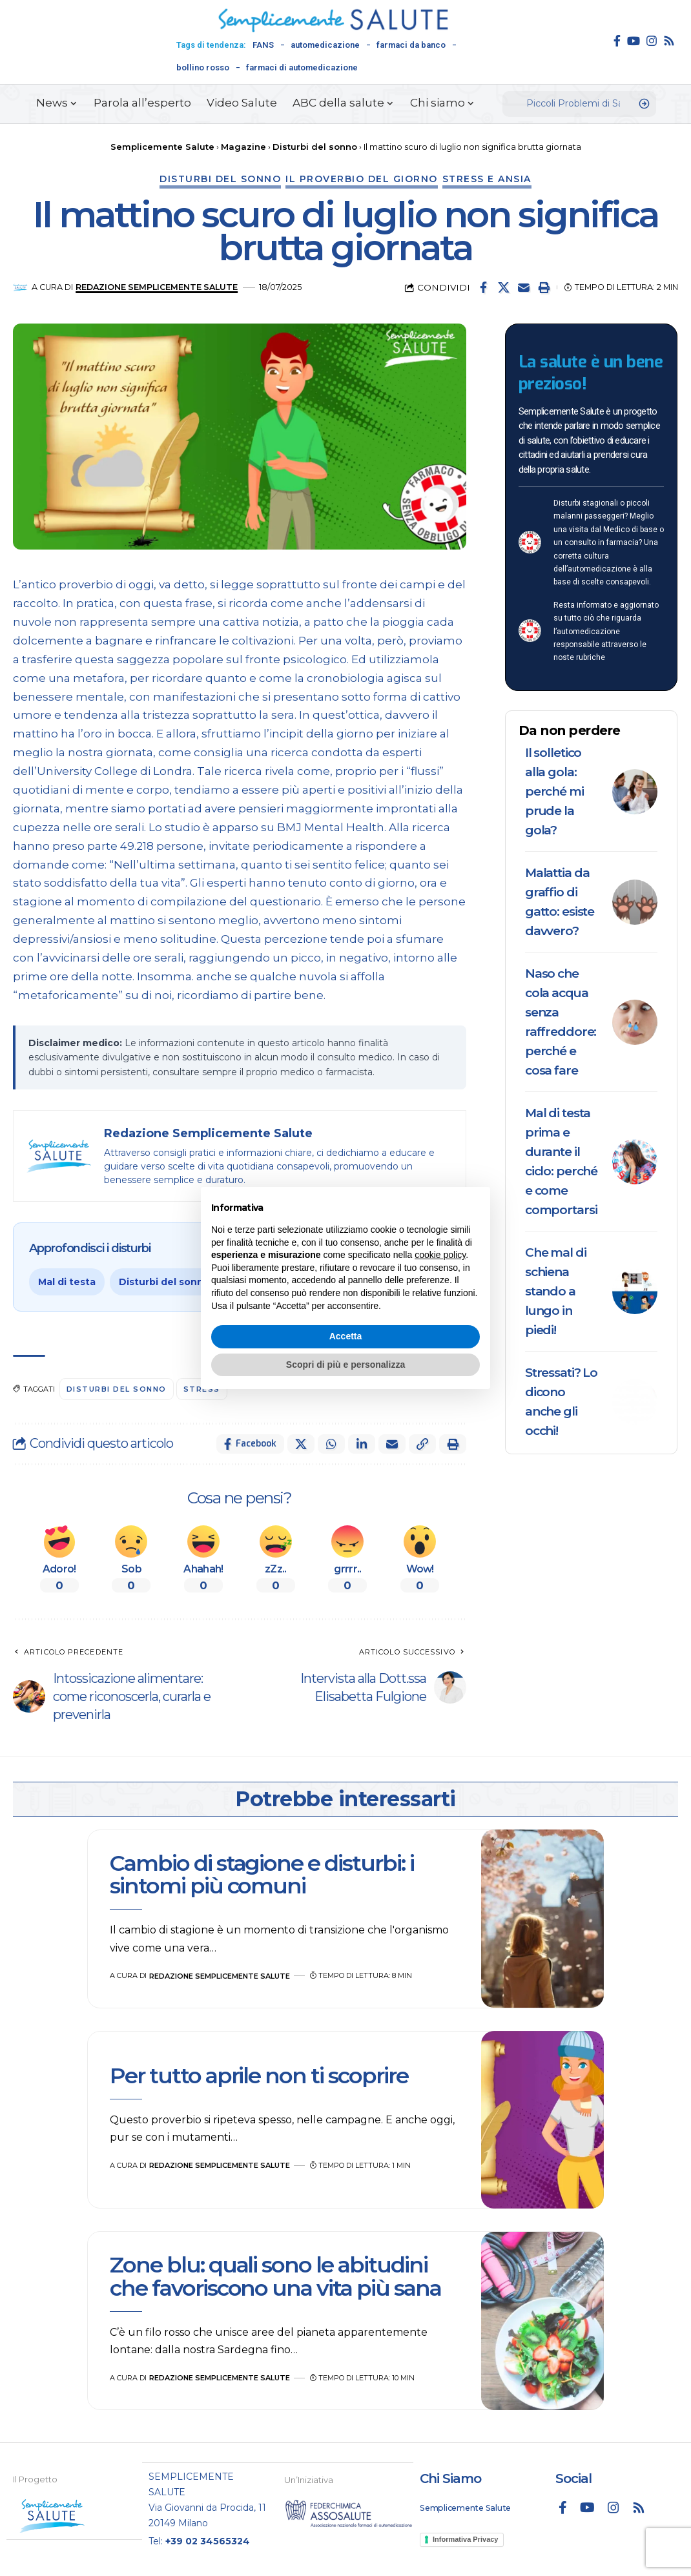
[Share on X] (504, 287)
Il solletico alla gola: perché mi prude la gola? (554, 791)
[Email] (524, 287)
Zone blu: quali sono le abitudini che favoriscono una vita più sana (278, 2276)
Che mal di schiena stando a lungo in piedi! (555, 1291)
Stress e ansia (486, 179)
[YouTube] (633, 40)
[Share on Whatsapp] (331, 1444)
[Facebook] (617, 40)
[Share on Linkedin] (361, 1444)
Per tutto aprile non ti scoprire (259, 2075)
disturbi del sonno (117, 1389)
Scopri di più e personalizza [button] (345, 1364)
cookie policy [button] (440, 1255)
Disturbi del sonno (220, 179)
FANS (263, 45)
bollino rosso (202, 67)
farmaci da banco (411, 45)
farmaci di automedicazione (302, 67)
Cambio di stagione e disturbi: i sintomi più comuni (262, 1874)
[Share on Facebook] (484, 287)
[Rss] (669, 40)
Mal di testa (67, 1282)
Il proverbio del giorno (361, 179)
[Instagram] (651, 40)
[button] (544, 287)
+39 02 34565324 (207, 2540)
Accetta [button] (345, 1336)
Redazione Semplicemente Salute (157, 287)
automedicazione (325, 45)
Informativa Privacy (466, 2538)
